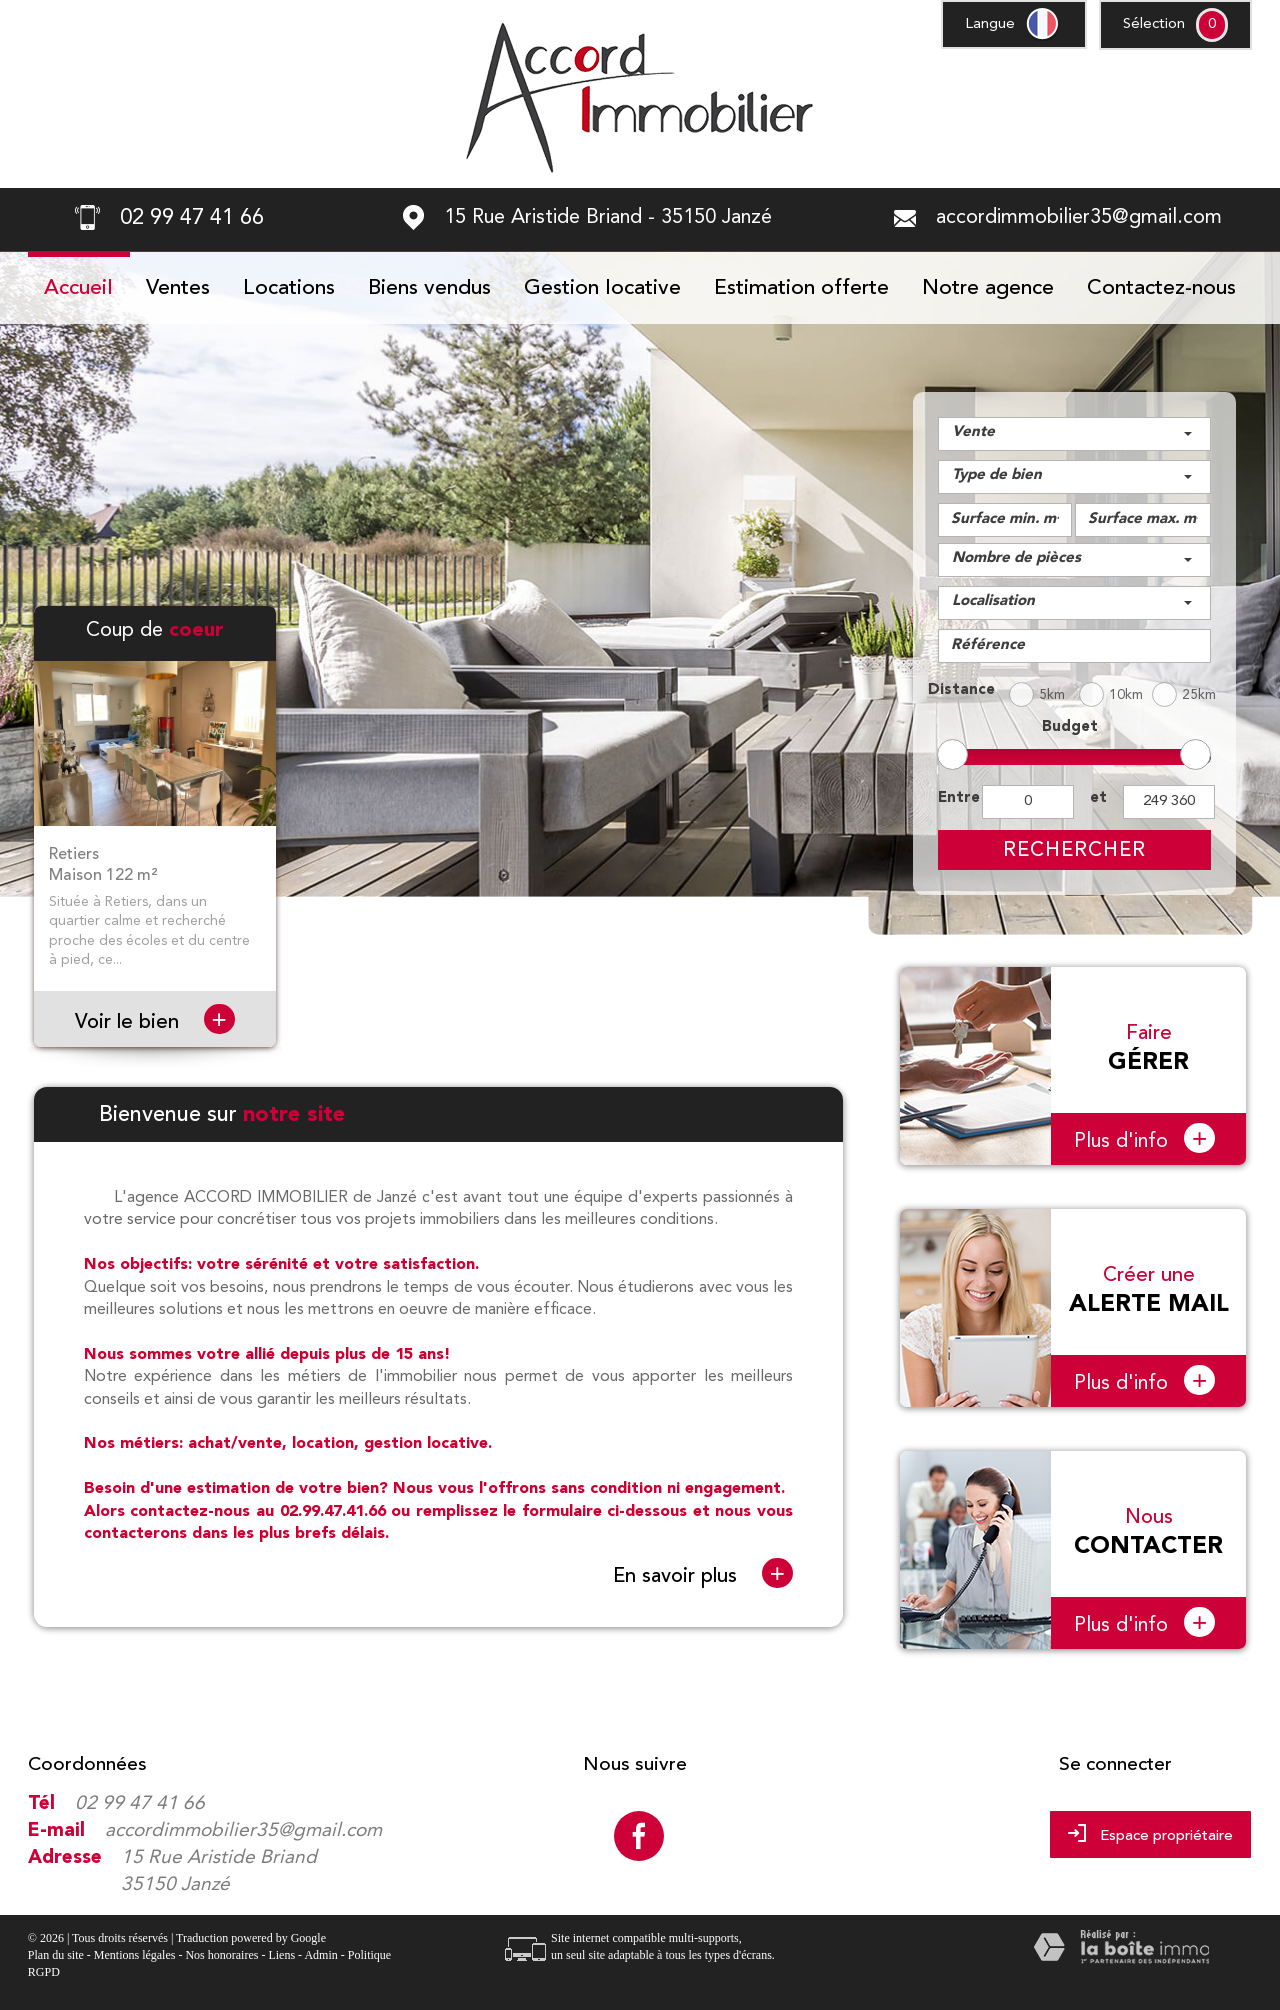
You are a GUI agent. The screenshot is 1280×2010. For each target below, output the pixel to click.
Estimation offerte (801, 288)
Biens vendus (429, 288)
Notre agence (988, 288)
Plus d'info (1144, 1138)
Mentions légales (135, 1955)
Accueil (78, 288)
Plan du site (56, 1955)
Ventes (178, 288)
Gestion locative (602, 288)
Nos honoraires (221, 1955)
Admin (320, 1955)
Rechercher (1074, 849)
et (1098, 798)
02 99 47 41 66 (140, 1804)
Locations (289, 288)
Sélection (1154, 24)
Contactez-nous (1161, 288)
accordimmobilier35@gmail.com (1079, 218)
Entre (956, 798)
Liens (281, 1955)
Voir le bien (155, 1021)
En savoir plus (703, 1574)
